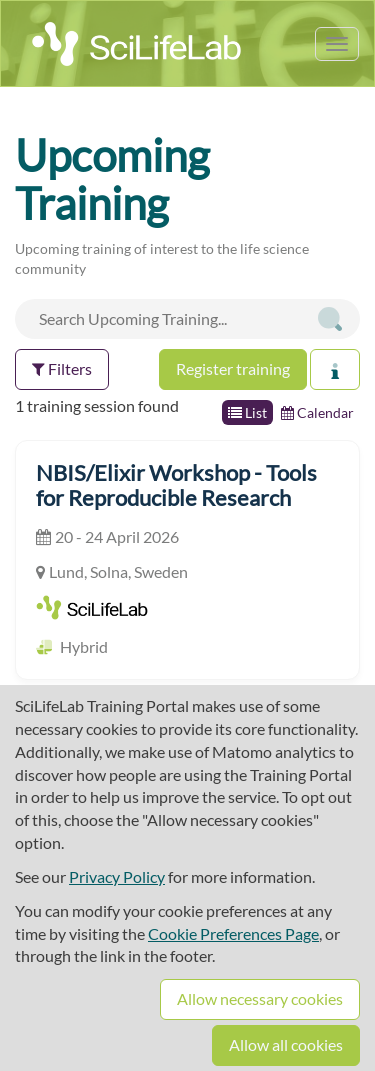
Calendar (317, 412)
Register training (233, 368)
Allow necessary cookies (260, 998)
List (247, 412)
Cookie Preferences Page (233, 933)
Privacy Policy (117, 876)
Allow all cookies (286, 1044)
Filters (62, 368)
